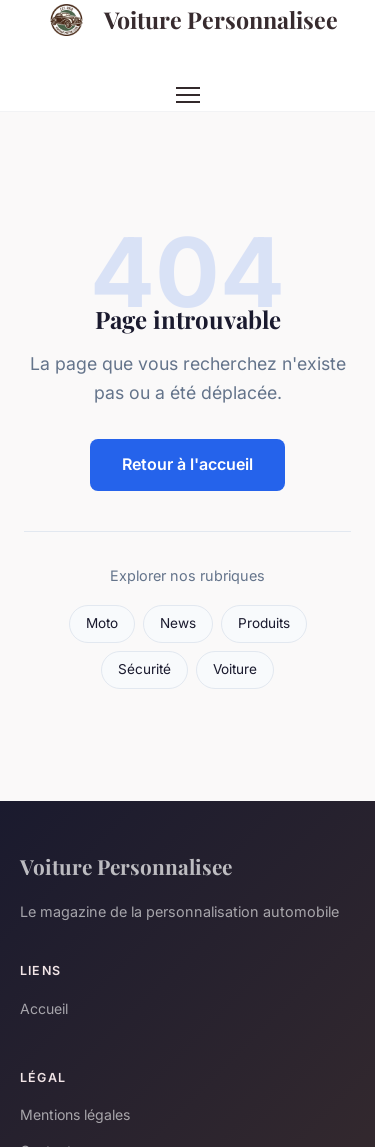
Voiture (235, 669)
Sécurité (144, 669)
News (178, 623)
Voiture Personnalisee (187, 20)
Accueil (44, 1008)
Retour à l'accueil (187, 464)
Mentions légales (75, 1114)
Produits (264, 623)
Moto (102, 623)
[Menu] (188, 95)
